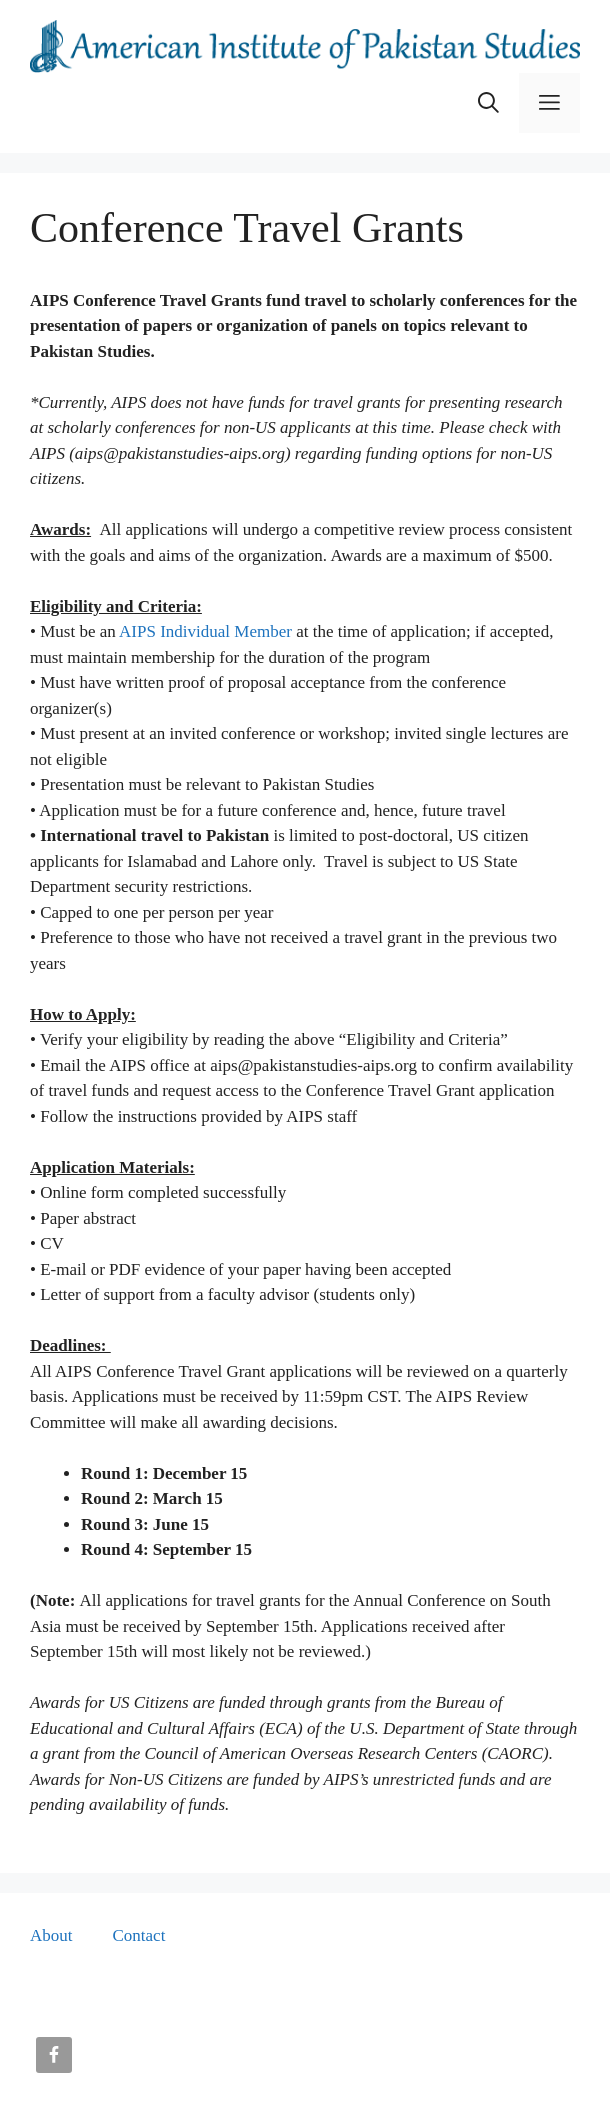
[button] (488, 103)
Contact (139, 1935)
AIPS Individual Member (205, 631)
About (51, 1935)
